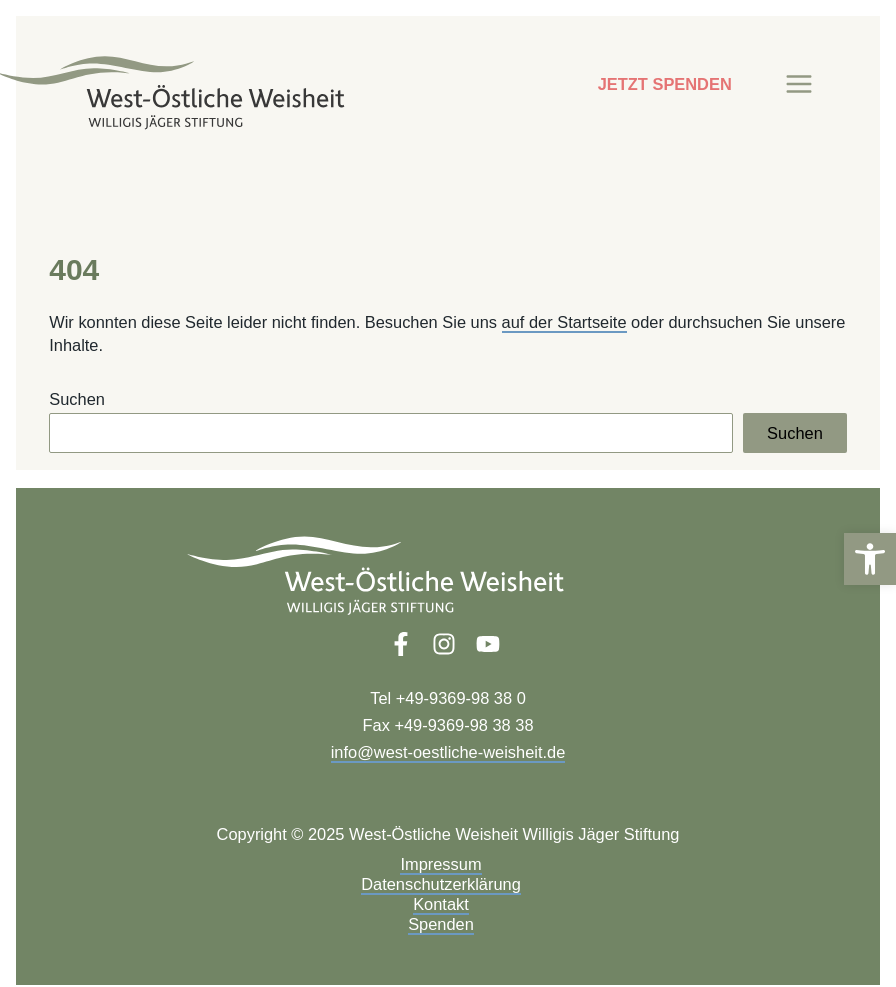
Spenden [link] (441, 924)
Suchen (77, 399)
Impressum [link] (440, 864)
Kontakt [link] (441, 904)
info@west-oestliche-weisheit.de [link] (448, 752)
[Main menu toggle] (799, 84)
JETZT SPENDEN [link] (665, 84)
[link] (870, 559)
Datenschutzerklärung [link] (441, 884)
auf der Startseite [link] (564, 322)
